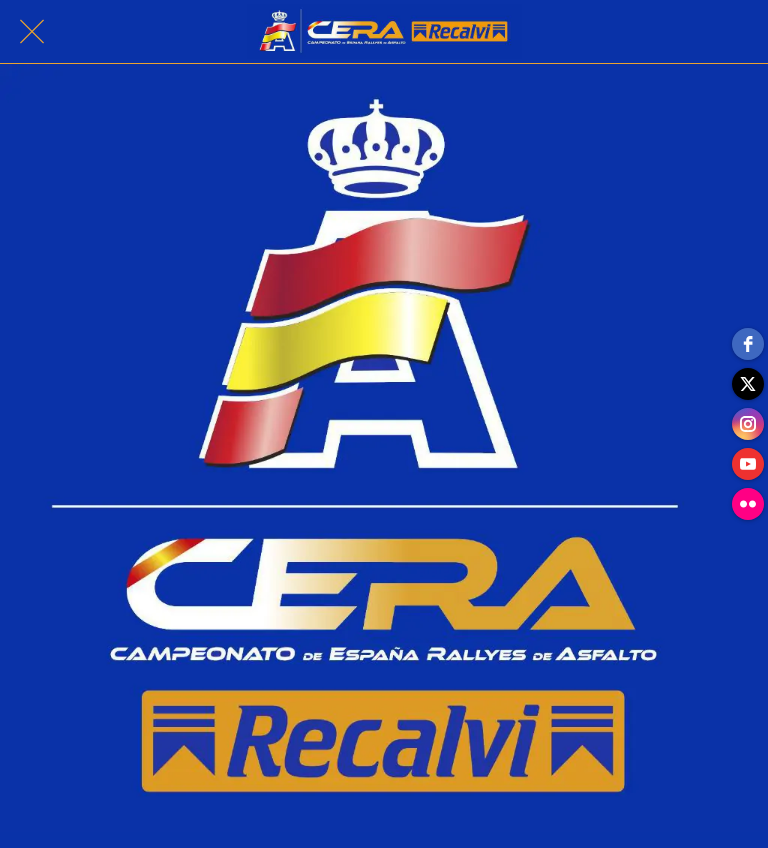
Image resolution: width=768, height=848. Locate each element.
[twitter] (748, 384)
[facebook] (748, 344)
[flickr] (748, 504)
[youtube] (748, 464)
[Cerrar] (32, 32)
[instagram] (748, 424)
